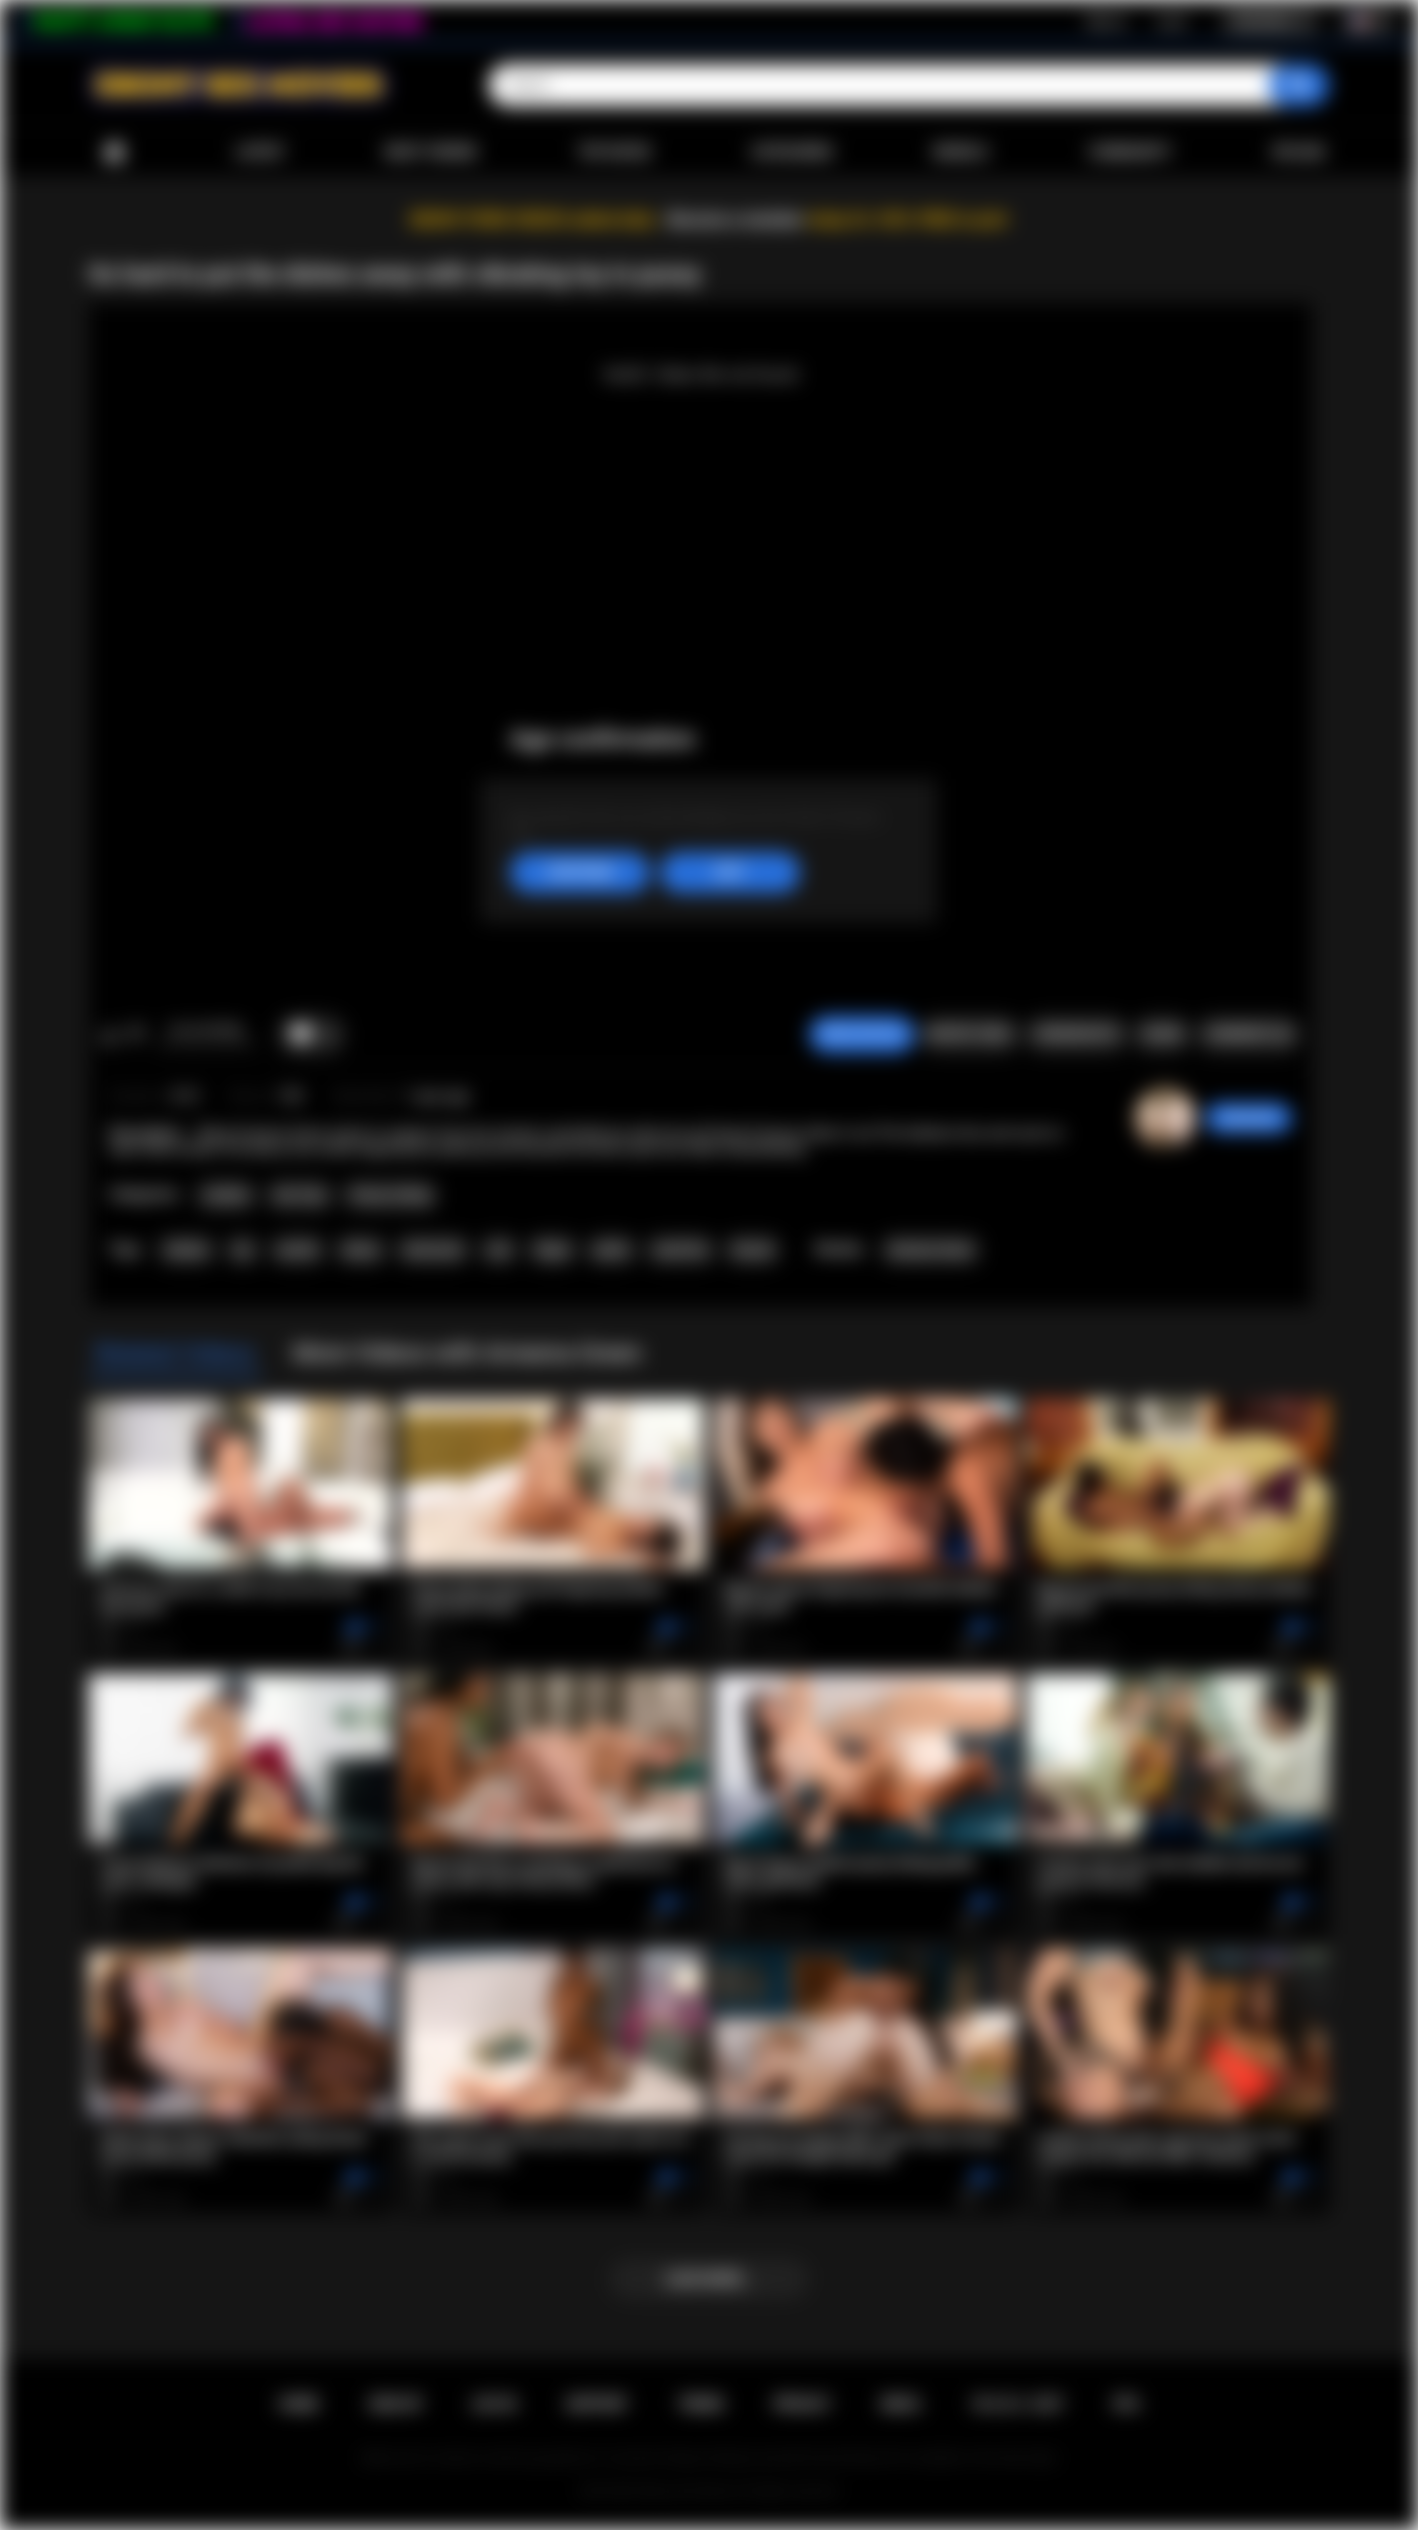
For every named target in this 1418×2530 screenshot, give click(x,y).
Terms (701, 2404)
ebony (361, 1250)
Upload (1298, 152)
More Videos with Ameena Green (467, 1353)
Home (114, 152)
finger (552, 1250)
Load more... (709, 2279)
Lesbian (226, 1195)
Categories (792, 152)
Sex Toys (300, 1195)
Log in (1171, 21)
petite (611, 1250)
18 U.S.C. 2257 (1017, 2404)
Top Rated (613, 152)
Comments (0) (1248, 1034)
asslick (298, 1250)
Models (960, 152)
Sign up (1106, 21)
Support (597, 2404)
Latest (260, 152)
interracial (432, 1250)
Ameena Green (930, 1250)
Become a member (735, 219)
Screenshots (1076, 1034)
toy (242, 1250)
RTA (1127, 2404)
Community (1129, 152)
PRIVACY (802, 2404)
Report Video (969, 1034)
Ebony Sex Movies (688, 2491)
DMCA (901, 2404)
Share (1162, 1034)
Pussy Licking (390, 1195)
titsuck (752, 1250)
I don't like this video (135, 1035)
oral (499, 1250)
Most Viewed (431, 152)
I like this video (109, 1035)
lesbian (186, 1250)
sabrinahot (1248, 1118)
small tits (680, 1250)
